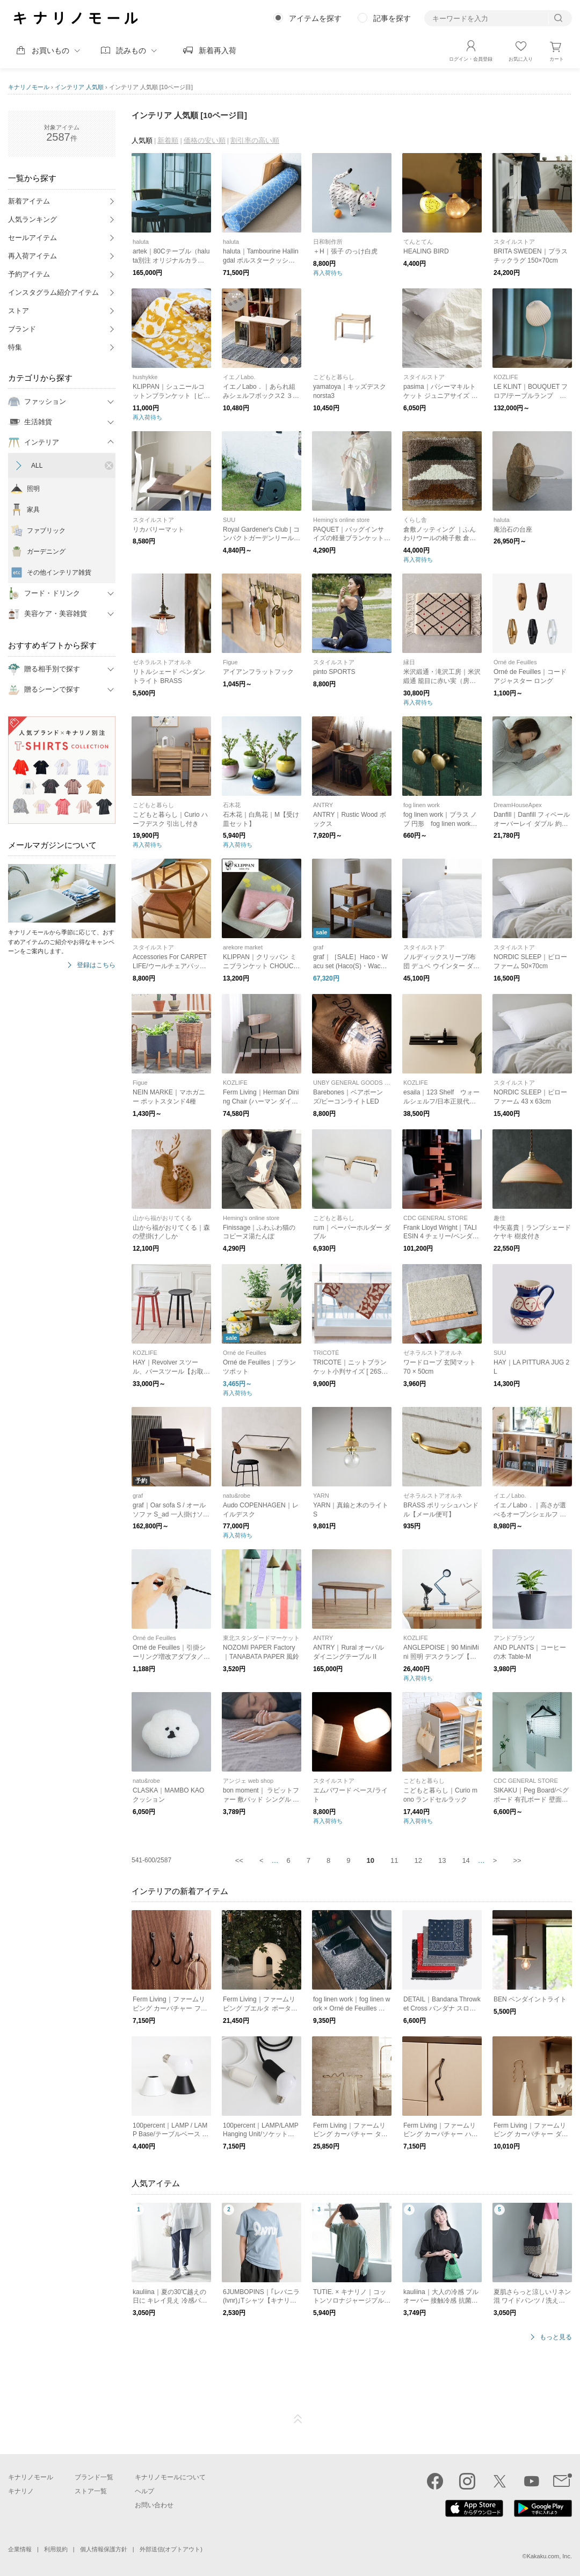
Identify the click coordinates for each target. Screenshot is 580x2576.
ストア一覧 (91, 2491)
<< (239, 1860)
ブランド (22, 329)
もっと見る (556, 2337)
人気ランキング (32, 219)
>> (517, 1860)
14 (465, 1860)
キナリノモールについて (170, 2477)
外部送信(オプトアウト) (171, 2549)
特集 (15, 347)
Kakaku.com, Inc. (549, 2556)
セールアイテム (32, 238)
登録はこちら (96, 965)
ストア (18, 311)
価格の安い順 (205, 140)
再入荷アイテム (32, 256)
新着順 (167, 140)
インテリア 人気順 (79, 87)
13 (442, 1860)
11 (394, 1860)
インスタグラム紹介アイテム (53, 292)
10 (370, 1860)
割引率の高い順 (254, 140)
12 (418, 1860)
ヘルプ (144, 2491)
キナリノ (21, 2491)
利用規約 (56, 2549)
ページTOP (298, 2419)
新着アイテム (29, 201)
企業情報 (20, 2549)
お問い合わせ (154, 2505)
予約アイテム (29, 274)
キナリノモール (28, 87)
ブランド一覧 (94, 2477)
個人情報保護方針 (103, 2549)
